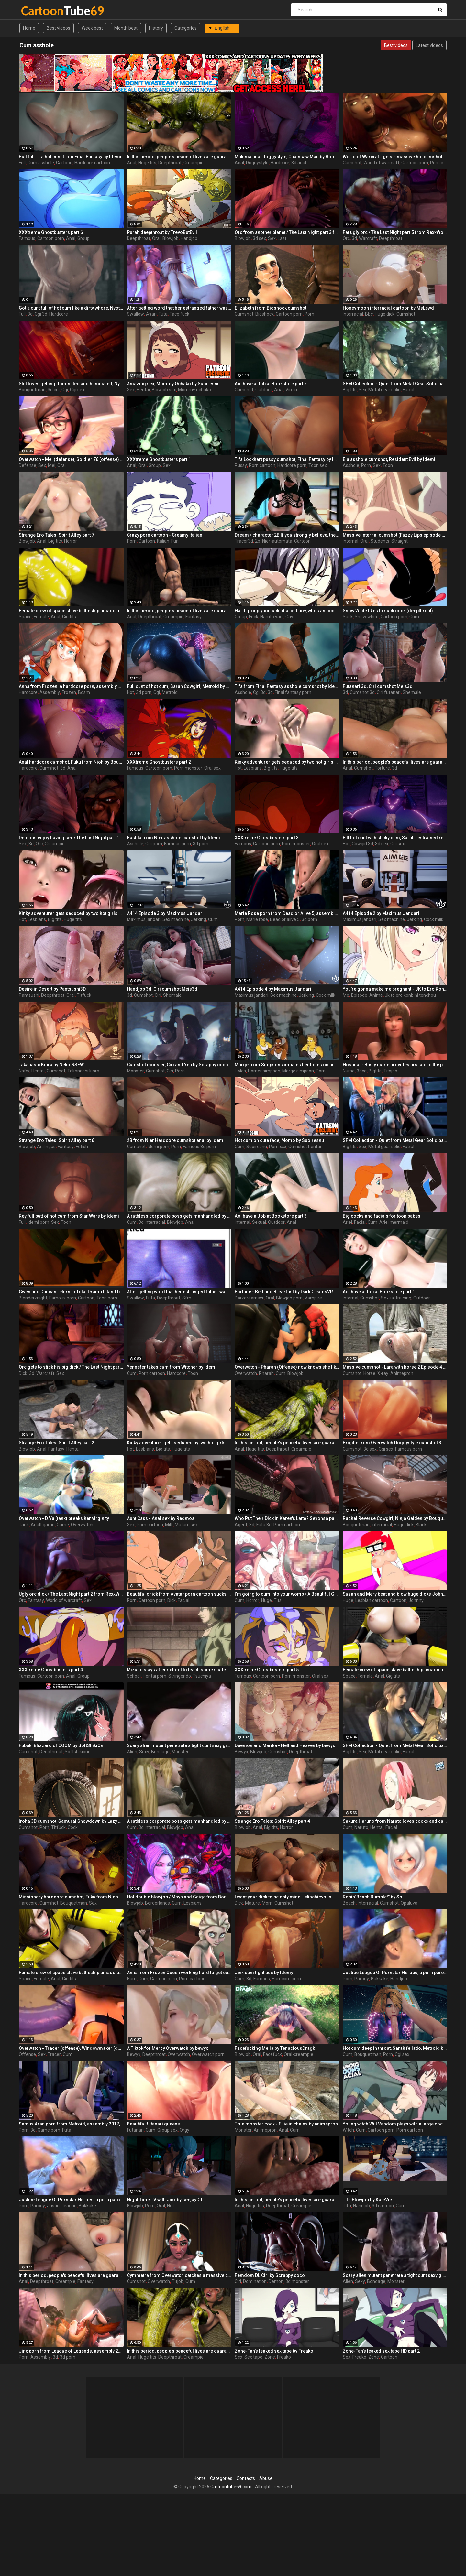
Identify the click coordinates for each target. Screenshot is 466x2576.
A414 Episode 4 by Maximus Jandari (273, 989)
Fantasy (193, 616)
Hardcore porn (291, 465)
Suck (348, 616)
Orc (346, 238)
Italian (163, 541)
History (156, 28)
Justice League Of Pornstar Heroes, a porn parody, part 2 (71, 2199)
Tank (24, 1524)
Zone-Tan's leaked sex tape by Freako (274, 2350)
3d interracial (152, 1222)
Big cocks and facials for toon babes (381, 1216)
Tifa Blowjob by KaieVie (367, 2199)
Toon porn (106, 1297)
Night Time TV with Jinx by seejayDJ (164, 2199)
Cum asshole (41, 162)
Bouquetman (32, 389)
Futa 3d (264, 1524)
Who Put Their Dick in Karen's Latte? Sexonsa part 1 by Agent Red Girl (287, 1518)
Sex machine (175, 919)
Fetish (82, 1146)
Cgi (64, 389)
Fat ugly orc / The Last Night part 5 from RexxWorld (395, 232)
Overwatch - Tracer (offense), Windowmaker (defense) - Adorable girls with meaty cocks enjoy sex (71, 2048)
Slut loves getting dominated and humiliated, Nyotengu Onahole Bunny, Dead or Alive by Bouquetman (71, 383)
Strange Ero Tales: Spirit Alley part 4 (272, 1821)
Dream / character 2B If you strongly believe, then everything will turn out (287, 535)
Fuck (253, 616)
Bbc (369, 314)
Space (25, 616)
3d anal (298, 162)
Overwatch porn (208, 2054)
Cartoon (64, 162)
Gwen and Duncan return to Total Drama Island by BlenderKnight (71, 1291)
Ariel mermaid (393, 1222)
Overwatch (246, 1373)
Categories (185, 28)
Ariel (347, 1222)
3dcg (362, 1070)
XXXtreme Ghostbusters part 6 (51, 232)
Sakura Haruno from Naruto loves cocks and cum (395, 1821)
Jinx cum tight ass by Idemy (264, 1972)
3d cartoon (383, 2205)
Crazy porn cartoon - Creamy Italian (164, 535)
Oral (156, 238)
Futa (163, 314)
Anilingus (46, 1146)
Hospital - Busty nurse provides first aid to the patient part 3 (395, 1064)
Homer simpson (264, 1070)
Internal (350, 541)
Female (41, 616)
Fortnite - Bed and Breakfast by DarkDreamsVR (284, 1291)
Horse (369, 1373)
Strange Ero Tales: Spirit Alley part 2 (56, 1442)
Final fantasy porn (293, 692)
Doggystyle (257, 162)
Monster (135, 1070)
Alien (132, 1751)
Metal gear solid (384, 389)
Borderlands (157, 1903)
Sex (272, 238)
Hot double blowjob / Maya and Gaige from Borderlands (179, 1896)
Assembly (49, 692)
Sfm (186, 1297)
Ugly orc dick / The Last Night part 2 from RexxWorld (71, 1594)
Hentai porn (154, 1676)
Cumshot (352, 162)
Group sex (167, 2130)
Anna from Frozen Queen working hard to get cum (179, 1972)
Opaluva (409, 1903)
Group (83, 238)
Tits (278, 1600)
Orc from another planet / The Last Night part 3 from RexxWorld (287, 232)
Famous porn (177, 843)
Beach (349, 1903)
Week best (92, 28)
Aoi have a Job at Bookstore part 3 (271, 1216)
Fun (175, 541)
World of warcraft (381, 162)
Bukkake (379, 1978)
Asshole (351, 465)
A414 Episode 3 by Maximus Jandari (165, 913)
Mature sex (186, 1524)
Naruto (361, 1827)
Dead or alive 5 (285, 919)
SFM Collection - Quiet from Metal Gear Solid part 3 (395, 383)
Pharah (266, 1373)
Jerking (198, 919)
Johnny (416, 1600)
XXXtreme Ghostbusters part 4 (51, 1669)
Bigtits (375, 1070)
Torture (382, 768)
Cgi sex (77, 389)
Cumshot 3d (362, 692)
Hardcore (280, 162)
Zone (269, 2357)
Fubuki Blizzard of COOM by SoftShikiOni (62, 1745)
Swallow (135, 314)
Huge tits (147, 162)
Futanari (135, 2130)
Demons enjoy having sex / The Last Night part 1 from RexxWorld (71, 837)
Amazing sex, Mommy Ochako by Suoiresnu (173, 383)
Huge (266, 1600)
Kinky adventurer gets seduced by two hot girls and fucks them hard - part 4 (179, 1442)
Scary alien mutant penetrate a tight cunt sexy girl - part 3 (179, 1745)
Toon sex (317, 465)
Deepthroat (170, 162)
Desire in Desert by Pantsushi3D (52, 989)
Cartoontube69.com (230, 2486)
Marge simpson (298, 1070)
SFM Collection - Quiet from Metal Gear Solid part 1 (395, 1140)
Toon (388, 465)
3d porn (143, 692)
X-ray (382, 1373)
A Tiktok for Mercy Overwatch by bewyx (167, 2048)
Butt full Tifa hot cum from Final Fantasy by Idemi (70, 156)
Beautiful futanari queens (153, 2123)
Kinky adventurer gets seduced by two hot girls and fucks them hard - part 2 (287, 762)
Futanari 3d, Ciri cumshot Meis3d (378, 686)
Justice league (62, 2205)
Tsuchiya (202, 1676)
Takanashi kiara (83, 1070)
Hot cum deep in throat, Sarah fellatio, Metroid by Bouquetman (395, 2048)
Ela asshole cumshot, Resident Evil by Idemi (389, 459)
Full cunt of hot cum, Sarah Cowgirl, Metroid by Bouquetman (179, 686)
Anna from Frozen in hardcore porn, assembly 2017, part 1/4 (71, 686)
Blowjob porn (289, 1297)
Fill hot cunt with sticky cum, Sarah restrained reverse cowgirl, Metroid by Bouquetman (395, 837)
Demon (276, 2281)
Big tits (350, 389)
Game (63, 1524)
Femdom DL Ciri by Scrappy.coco (270, 2275)
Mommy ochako (194, 389)
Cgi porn (153, 843)
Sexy (144, 1751)
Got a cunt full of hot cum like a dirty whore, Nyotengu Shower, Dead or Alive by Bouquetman (71, 307)
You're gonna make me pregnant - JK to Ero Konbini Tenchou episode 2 (395, 989)
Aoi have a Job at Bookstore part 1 (379, 1291)
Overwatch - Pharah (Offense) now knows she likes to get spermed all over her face (287, 1367)
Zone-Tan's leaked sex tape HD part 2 (381, 2350)
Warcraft (368, 238)
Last (282, 238)
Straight (399, 541)
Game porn (49, 2130)
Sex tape (253, 2357)
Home (29, 28)
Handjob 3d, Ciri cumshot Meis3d (162, 989)
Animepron (401, 1373)
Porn (309, 314)
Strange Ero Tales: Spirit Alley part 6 (56, 1140)
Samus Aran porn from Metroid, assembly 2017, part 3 (71, 2123)
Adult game (43, 1524)
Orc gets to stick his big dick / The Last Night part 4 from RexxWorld (71, 1367)
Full (22, 162)
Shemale (412, 692)
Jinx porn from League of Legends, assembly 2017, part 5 (71, 2350)
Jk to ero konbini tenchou (410, 995)
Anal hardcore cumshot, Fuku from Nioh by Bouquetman (71, 762)
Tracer (54, 2054)
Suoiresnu (256, 1146)
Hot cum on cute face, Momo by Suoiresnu (279, 1140)
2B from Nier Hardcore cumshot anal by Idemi (176, 1140)
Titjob (177, 2281)
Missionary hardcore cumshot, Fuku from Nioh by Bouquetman (71, 1896)
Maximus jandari (144, 919)
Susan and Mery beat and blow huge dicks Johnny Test (395, 1594)
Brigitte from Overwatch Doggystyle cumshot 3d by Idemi (395, 1442)
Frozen (69, 692)
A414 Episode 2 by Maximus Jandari (381, 913)
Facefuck (272, 2054)
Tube (38, 10)
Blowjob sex (164, 389)
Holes (240, 1070)
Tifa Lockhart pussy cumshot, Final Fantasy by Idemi (287, 459)
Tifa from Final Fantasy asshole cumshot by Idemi (287, 686)
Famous (27, 238)
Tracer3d (244, 541)
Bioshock (264, 314)
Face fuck (179, 314)
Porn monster (188, 768)
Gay (289, 616)
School (134, 1676)
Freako (284, 2357)
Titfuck (84, 995)
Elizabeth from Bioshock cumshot (270, 307)
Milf (169, 1524)
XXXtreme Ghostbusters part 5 (267, 1669)
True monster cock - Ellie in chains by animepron (286, 2123)
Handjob (189, 238)
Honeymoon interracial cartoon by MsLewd (388, 307)
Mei (51, 465)
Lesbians (253, 768)
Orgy (184, 2130)
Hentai (143, 389)
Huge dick (384, 314)
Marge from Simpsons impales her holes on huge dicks (287, 1064)
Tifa (347, 2205)
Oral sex (212, 768)
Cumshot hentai (304, 1146)
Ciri (158, 995)
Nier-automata (277, 541)
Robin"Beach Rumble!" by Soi (373, 1896)
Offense (27, 2054)
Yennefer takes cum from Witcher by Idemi (171, 1367)
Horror (70, 541)
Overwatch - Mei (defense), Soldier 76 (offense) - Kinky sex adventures (71, 459)
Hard (132, 1978)
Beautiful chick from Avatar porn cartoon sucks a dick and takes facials (179, 1594)
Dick (23, 1373)
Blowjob (170, 238)
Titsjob (390, 1070)
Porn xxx (277, 1146)
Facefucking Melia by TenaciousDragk (275, 2048)
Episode (359, 995)
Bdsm (84, 692)
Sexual (259, 1222)
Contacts (246, 2478)
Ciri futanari (389, 692)
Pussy (241, 465)
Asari (151, 314)
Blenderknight (33, 1297)
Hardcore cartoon (92, 162)
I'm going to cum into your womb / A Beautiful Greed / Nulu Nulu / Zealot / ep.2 (287, 1594)
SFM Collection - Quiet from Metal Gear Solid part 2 (395, 1745)
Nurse (349, 1070)
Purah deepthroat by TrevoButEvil (162, 232)
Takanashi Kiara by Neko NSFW (51, 1064)
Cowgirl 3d (362, 843)
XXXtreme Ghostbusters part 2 (159, 762)
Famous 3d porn (199, 1146)
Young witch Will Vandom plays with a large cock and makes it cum (395, 2123)
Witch (348, 2130)
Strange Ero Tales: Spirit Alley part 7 (56, 535)
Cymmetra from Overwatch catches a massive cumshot (179, 2275)
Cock (73, 1827)
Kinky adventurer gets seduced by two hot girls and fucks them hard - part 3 (71, 913)
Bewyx (241, 1751)
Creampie (193, 162)
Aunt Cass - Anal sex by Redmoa (160, 1518)
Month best (126, 28)
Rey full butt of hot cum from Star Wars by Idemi (69, 1216)
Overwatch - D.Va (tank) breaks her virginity (64, 1518)
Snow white (367, 616)
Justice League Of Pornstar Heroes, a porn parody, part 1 (395, 1972)
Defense (27, 465)
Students (380, 541)
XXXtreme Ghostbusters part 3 (267, 837)
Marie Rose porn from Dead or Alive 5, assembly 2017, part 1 (287, 913)
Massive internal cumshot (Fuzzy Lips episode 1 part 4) (395, 535)
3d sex (259, 238)
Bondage (160, 1751)
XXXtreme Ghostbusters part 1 (159, 459)
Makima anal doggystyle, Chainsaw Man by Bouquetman (287, 156)
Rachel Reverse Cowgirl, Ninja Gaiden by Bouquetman (395, 1518)
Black (421, 1524)
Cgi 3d (41, 314)
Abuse (265, 2478)
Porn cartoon (443, 162)
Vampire (313, 1297)
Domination (255, 2281)
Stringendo (179, 1676)
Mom (267, 1903)
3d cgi (54, 389)
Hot (130, 692)
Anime (376, 995)
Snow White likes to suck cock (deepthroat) (388, 610)
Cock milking (436, 919)
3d (354, 238)
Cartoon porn (414, 162)
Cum (414, 616)
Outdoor (263, 389)
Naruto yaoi (271, 616)
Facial (408, 389)
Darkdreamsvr (249, 1297)
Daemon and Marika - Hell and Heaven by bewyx (285, 1745)
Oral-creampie (298, 2054)
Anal (131, 162)
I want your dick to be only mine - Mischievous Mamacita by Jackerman (287, 1896)
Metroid (170, 692)
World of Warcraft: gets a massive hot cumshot (392, 156)
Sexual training (396, 1297)
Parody (361, 1978)
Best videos (58, 28)
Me (346, 995)
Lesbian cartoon (371, 1600)
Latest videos (429, 45)
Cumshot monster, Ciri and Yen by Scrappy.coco (177, 1064)
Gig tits (69, 616)
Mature (252, 1903)
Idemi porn (158, 1146)
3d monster (297, 2281)
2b (257, 541)
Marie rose (257, 919)
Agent (241, 1524)
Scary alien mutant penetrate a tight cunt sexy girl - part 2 (395, 2275)
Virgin (291, 389)
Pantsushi (29, 995)
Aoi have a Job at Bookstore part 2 (271, 383)
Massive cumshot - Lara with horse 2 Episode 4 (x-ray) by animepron (395, 1367)
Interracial (353, 314)
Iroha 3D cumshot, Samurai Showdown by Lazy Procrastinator (71, 1821)
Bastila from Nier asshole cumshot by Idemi (173, 837)
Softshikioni (77, 1751)
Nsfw (24, 1070)
